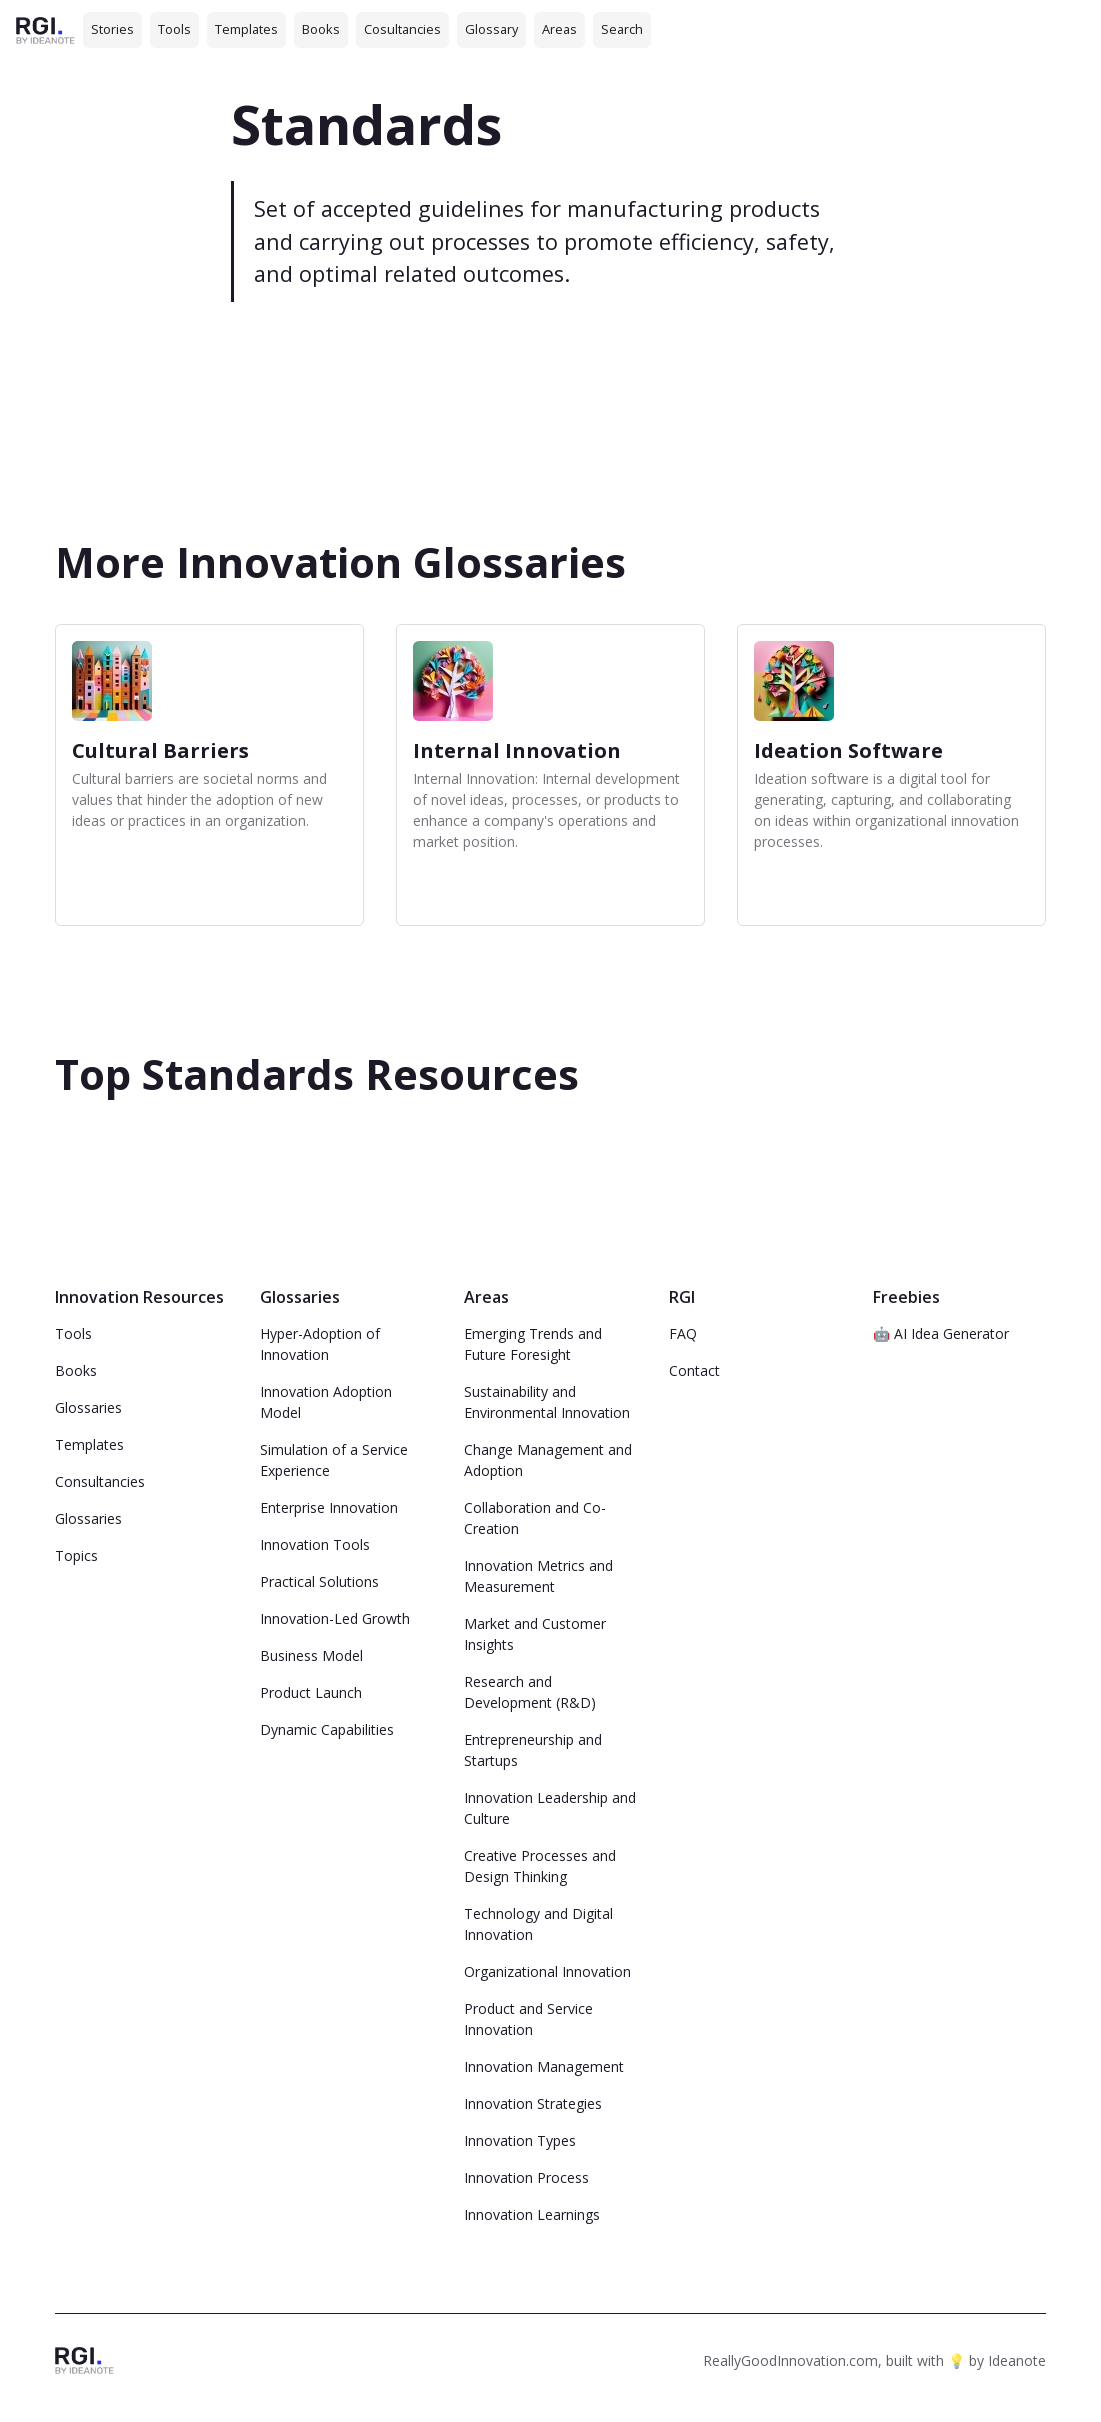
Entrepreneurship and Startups (533, 1750)
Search (622, 29)
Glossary (491, 29)
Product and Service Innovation (528, 2019)
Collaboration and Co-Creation (535, 1518)
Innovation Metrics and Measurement (538, 1576)
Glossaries (88, 1407)
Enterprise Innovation (329, 1507)
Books (321, 29)
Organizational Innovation (547, 1971)
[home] (45, 29)
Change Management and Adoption (548, 1460)
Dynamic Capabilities (327, 1729)
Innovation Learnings (532, 2214)
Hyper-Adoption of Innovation (320, 1344)
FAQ (683, 1333)
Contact (694, 1370)
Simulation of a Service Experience (334, 1460)
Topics (76, 1555)
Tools (174, 29)
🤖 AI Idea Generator (941, 1333)
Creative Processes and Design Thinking (540, 1866)
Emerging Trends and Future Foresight (533, 1344)
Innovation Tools (315, 1544)
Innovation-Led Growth (335, 1618)
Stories (112, 29)
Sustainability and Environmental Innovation (547, 1402)
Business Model (311, 1655)
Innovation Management (544, 2066)
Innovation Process (526, 2177)
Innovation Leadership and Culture (550, 1808)
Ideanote (1017, 2360)
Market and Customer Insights (535, 1634)
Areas (559, 29)
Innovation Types (520, 2140)
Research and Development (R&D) (530, 1692)
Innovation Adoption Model (326, 1402)
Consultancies (100, 1481)
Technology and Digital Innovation (538, 1924)
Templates (246, 29)
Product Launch (311, 1692)
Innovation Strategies (533, 2103)
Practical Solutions (319, 1581)
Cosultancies (402, 29)
